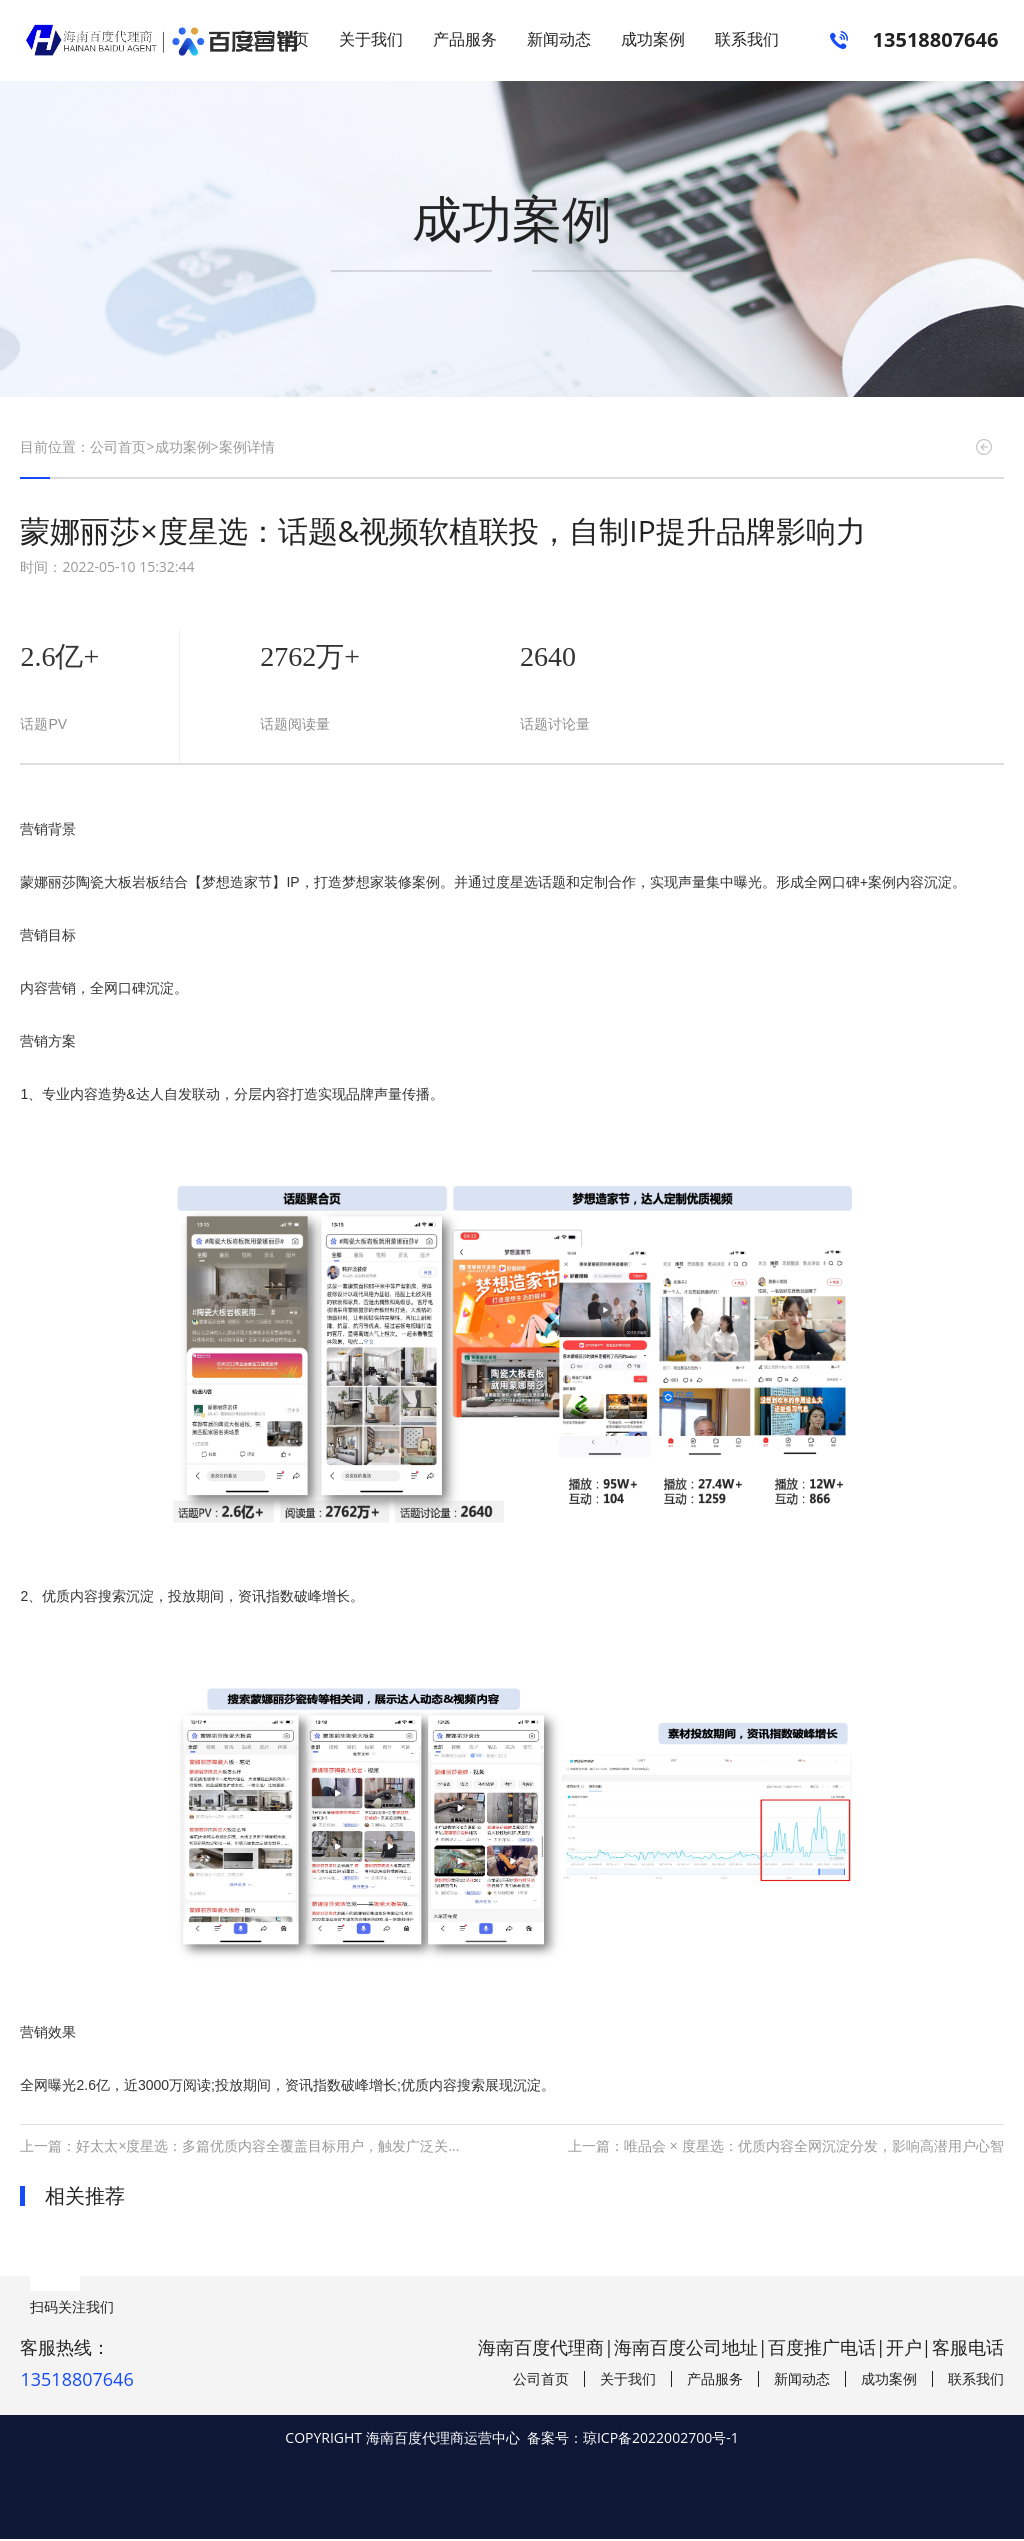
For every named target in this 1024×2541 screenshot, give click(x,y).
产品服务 (465, 40)
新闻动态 (559, 40)
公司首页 (277, 40)
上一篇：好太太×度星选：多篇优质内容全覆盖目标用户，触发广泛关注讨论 (255, 2147)
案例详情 (247, 449)
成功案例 (653, 40)
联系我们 (747, 40)
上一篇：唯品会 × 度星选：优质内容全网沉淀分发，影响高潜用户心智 (785, 2147)
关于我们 (371, 40)
